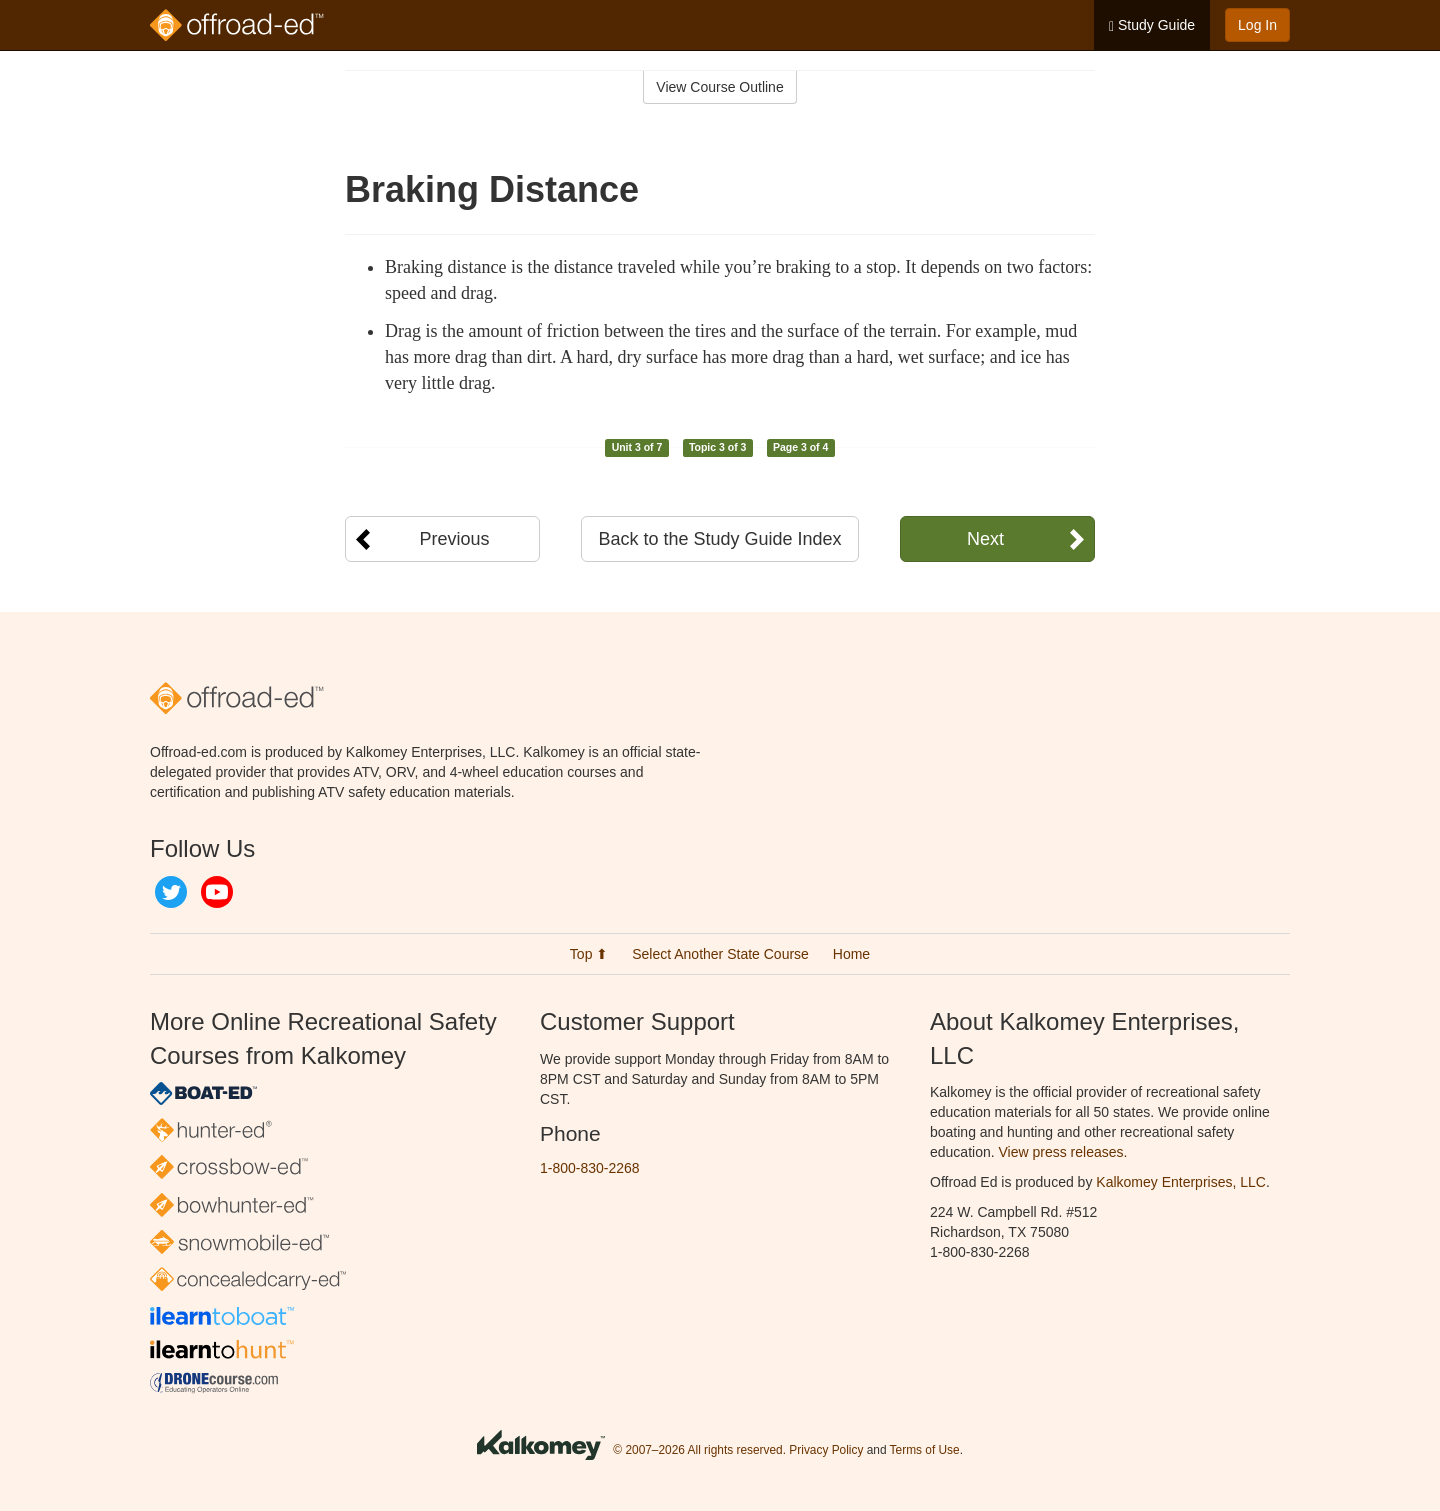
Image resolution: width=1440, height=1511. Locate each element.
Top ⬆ (589, 954)
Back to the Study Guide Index (719, 539)
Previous (454, 539)
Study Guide (1152, 25)
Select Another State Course (720, 954)
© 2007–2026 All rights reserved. (699, 1450)
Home (851, 954)
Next (985, 539)
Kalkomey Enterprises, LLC (1181, 1182)
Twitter (171, 892)
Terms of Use (925, 1450)
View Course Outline (719, 87)
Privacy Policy (826, 1450)
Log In (1257, 25)
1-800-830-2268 (590, 1168)
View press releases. (1063, 1152)
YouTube (217, 892)
